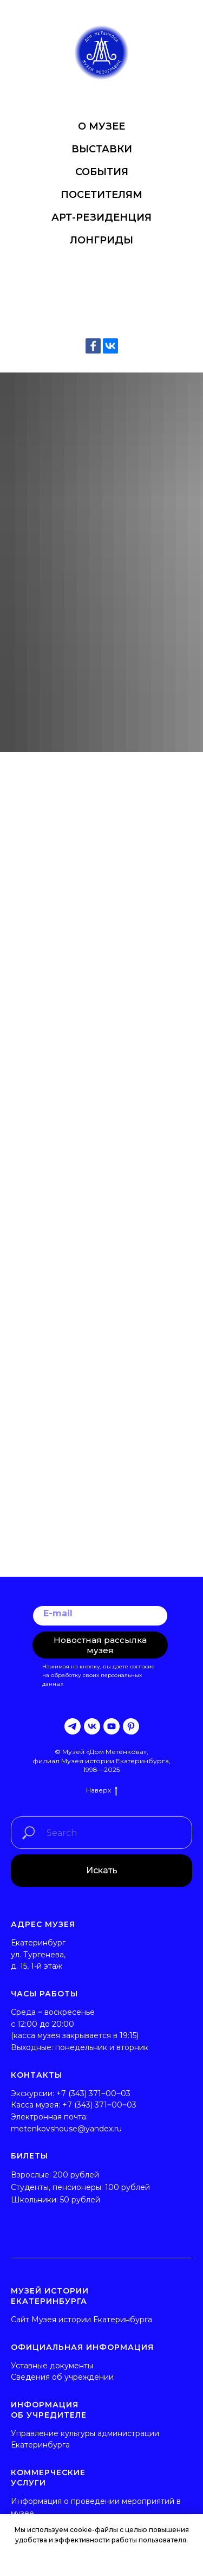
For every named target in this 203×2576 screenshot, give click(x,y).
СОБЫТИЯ (101, 172)
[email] (100, 1615)
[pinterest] (131, 1726)
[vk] (92, 1726)
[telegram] (72, 1726)
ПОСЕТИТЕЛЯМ (101, 195)
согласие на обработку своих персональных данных (98, 1675)
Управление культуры (53, 2433)
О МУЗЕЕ (101, 126)
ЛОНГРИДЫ (101, 240)
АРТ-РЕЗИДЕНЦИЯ (101, 217)
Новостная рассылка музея (100, 1645)
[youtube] (111, 1726)
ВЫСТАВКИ (101, 149)
